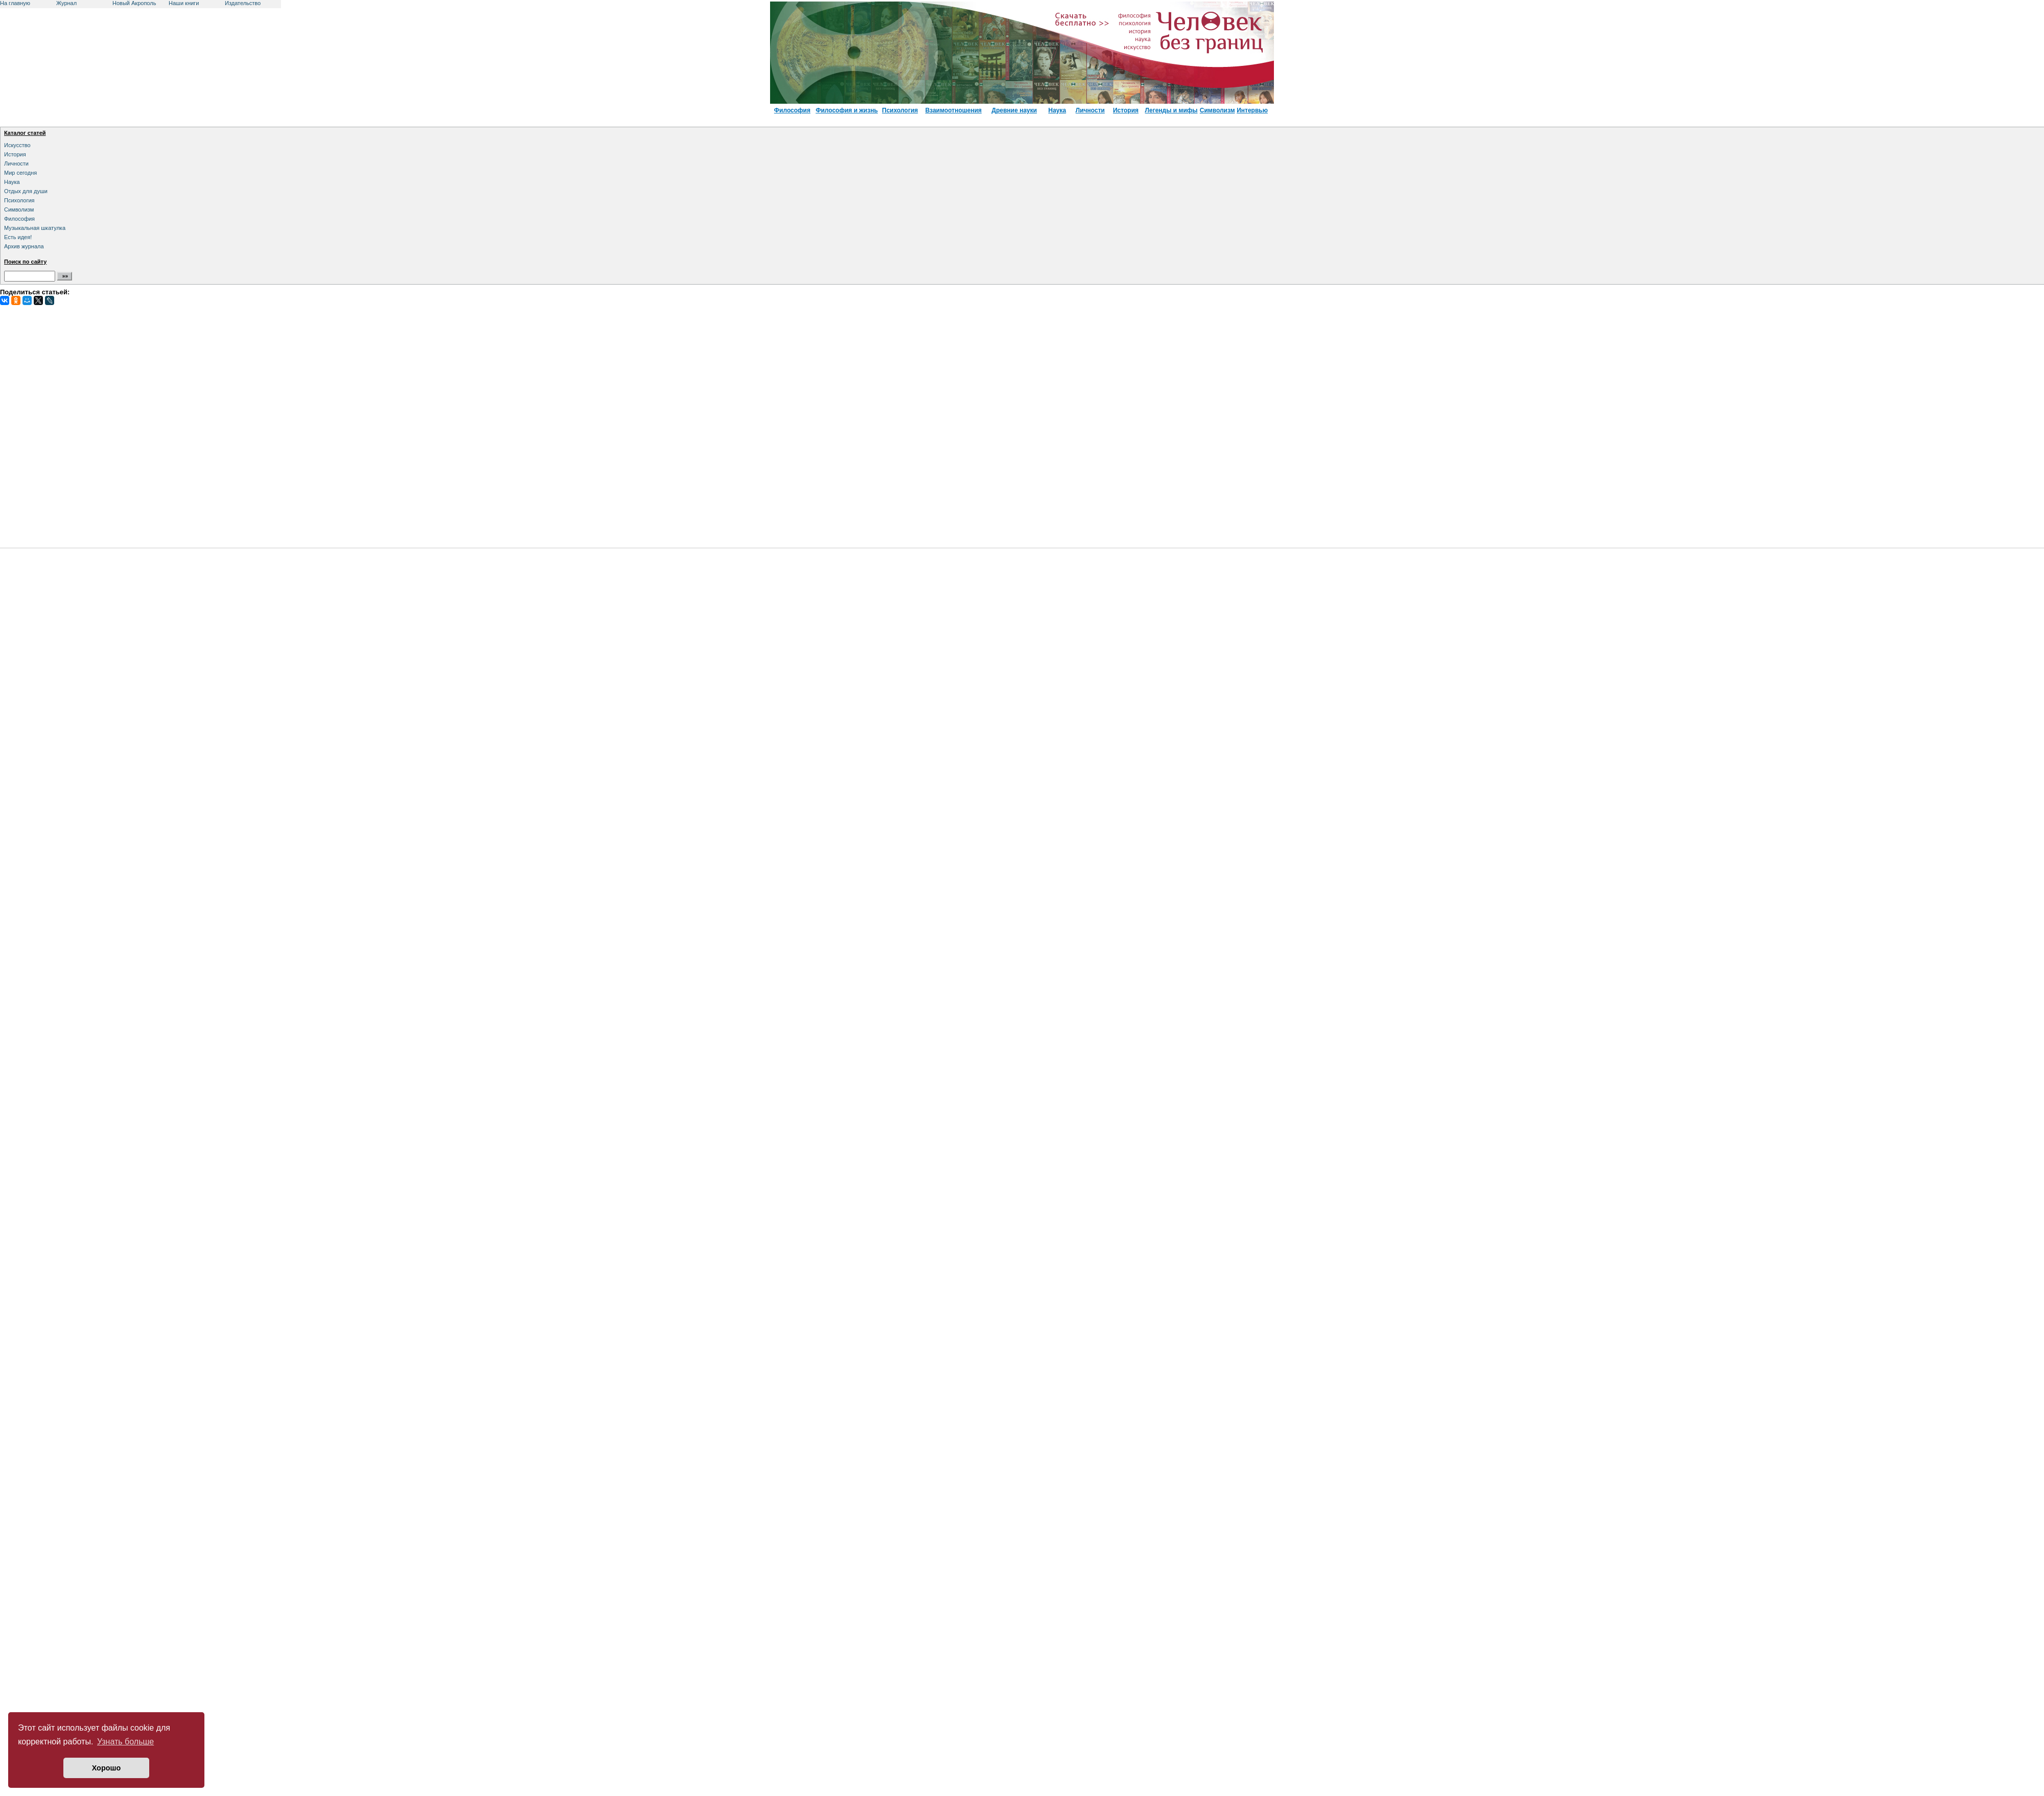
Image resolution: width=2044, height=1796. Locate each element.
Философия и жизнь (847, 110)
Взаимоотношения (953, 110)
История (1126, 110)
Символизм (1217, 110)
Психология (900, 110)
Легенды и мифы (1171, 110)
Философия (792, 110)
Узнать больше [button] (125, 1741)
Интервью (1252, 110)
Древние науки (1014, 110)
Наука (1057, 110)
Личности (1090, 110)
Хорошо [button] (106, 1768)
